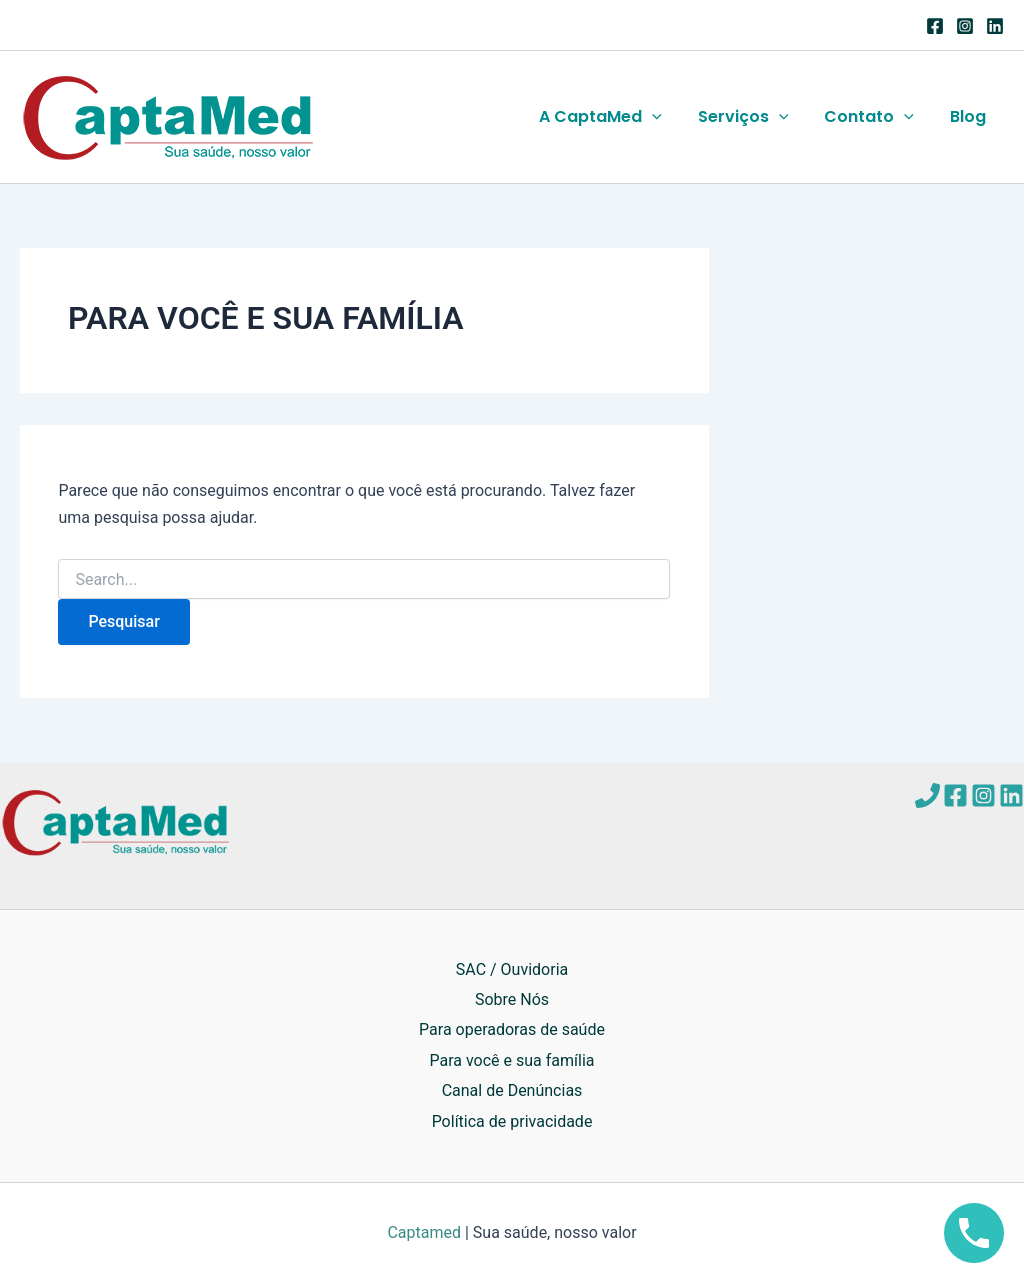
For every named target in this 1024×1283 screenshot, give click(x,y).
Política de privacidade (512, 1121)
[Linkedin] (995, 26)
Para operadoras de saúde (512, 1029)
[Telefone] (927, 795)
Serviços (753, 117)
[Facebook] (935, 26)
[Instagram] (965, 26)
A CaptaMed (614, 117)
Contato (875, 117)
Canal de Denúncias (512, 1090)
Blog (970, 116)
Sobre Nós (512, 999)
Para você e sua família (511, 1060)
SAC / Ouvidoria (512, 969)
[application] (666, 117)
